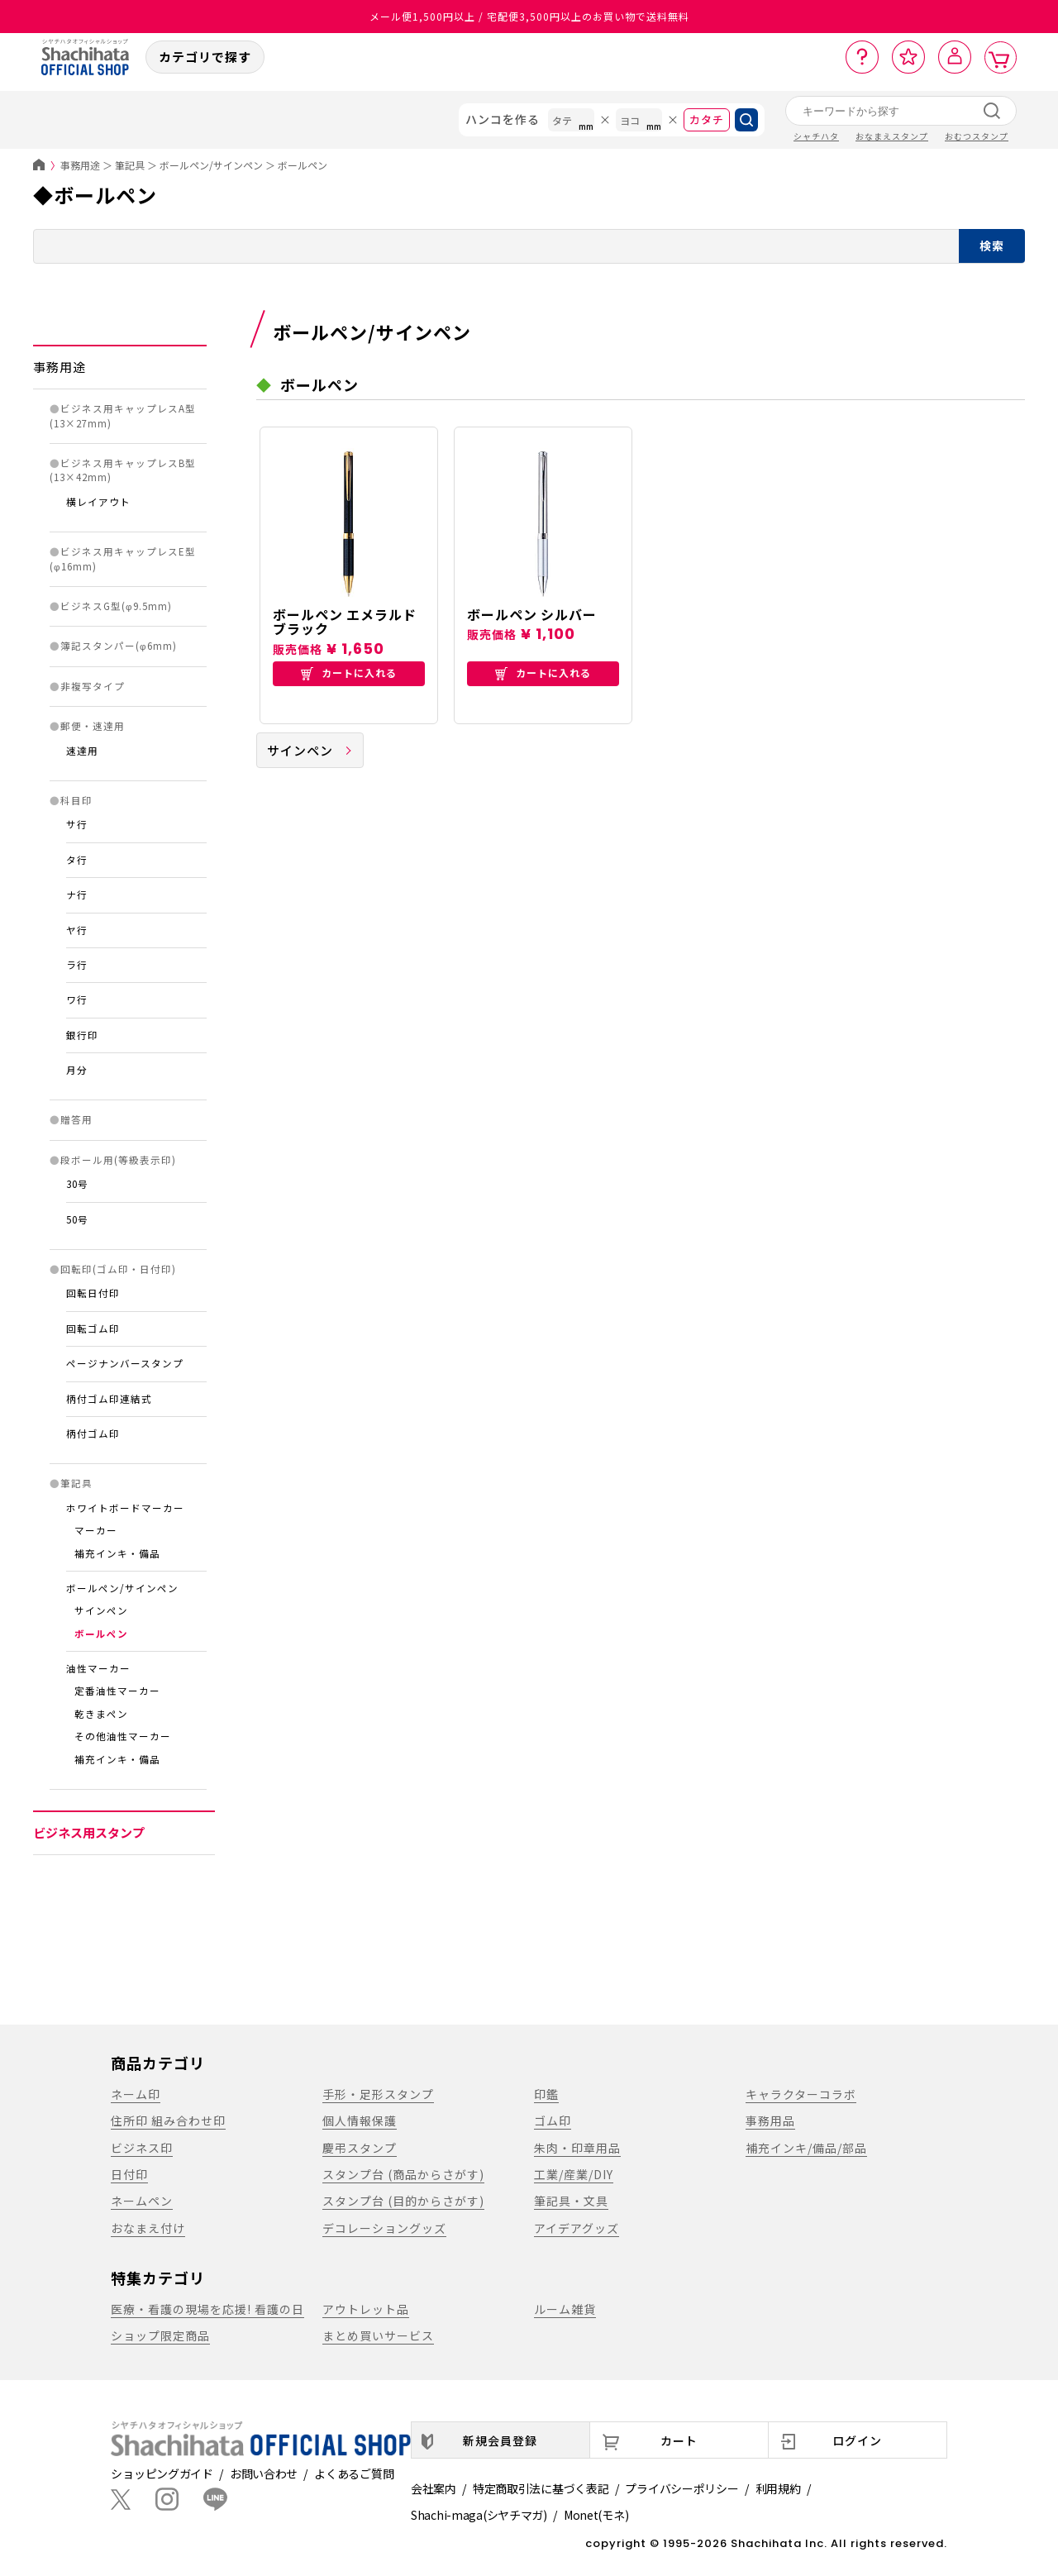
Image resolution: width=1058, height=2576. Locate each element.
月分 (77, 1069)
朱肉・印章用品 (577, 2148)
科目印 (76, 800)
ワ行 (77, 999)
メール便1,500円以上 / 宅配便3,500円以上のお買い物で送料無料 (529, 16)
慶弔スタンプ (359, 2148)
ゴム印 (552, 2120)
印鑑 (546, 2094)
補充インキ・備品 (117, 1553)
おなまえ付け (148, 2228)
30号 (77, 1183)
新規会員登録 (500, 2440)
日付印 (129, 2174)
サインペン (101, 1610)
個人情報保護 (359, 2120)
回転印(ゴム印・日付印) (118, 1269)
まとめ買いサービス (378, 2335)
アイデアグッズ (576, 2228)
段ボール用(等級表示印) (118, 1159)
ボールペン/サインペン (211, 165)
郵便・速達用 (92, 725)
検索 (991, 245)
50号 (77, 1219)
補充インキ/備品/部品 (806, 2148)
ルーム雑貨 (565, 2309)
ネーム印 (135, 2094)
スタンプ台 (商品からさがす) (403, 2174)
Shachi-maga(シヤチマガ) (479, 2515)
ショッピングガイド (161, 2473)
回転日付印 (93, 1293)
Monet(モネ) (596, 2515)
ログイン (857, 2440)
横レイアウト (98, 501)
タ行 (77, 859)
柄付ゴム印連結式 (109, 1398)
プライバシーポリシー (681, 2488)
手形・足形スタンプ (378, 2094)
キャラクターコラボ (801, 2094)
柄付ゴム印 (93, 1433)
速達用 (82, 750)
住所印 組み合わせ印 (168, 2120)
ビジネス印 (142, 2148)
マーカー (95, 1530)
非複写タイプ (92, 686)
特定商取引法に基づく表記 (541, 2488)
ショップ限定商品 (160, 2335)
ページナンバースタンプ (124, 1363)
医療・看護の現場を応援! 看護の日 (207, 2309)
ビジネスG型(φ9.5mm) (116, 606)
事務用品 (770, 2120)
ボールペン (302, 165)
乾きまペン (101, 1713)
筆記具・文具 (571, 2200)
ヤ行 (77, 930)
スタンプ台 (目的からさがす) (403, 2200)
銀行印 (82, 1035)
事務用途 (80, 165)
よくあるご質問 (353, 2473)
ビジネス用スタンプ (89, 1832)
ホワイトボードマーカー (125, 1508)
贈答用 (76, 1119)
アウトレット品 (365, 2309)
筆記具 (130, 165)
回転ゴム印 (93, 1328)
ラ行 (77, 964)
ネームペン (142, 2200)
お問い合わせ (264, 2473)
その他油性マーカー (122, 1736)
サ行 (77, 824)
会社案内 (433, 2488)
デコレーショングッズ (384, 2228)
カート (679, 2440)
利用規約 (778, 2488)
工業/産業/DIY (573, 2174)
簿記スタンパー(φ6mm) (118, 645)
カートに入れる (349, 673)
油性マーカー (98, 1668)
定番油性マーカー (117, 1690)
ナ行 (77, 894)
